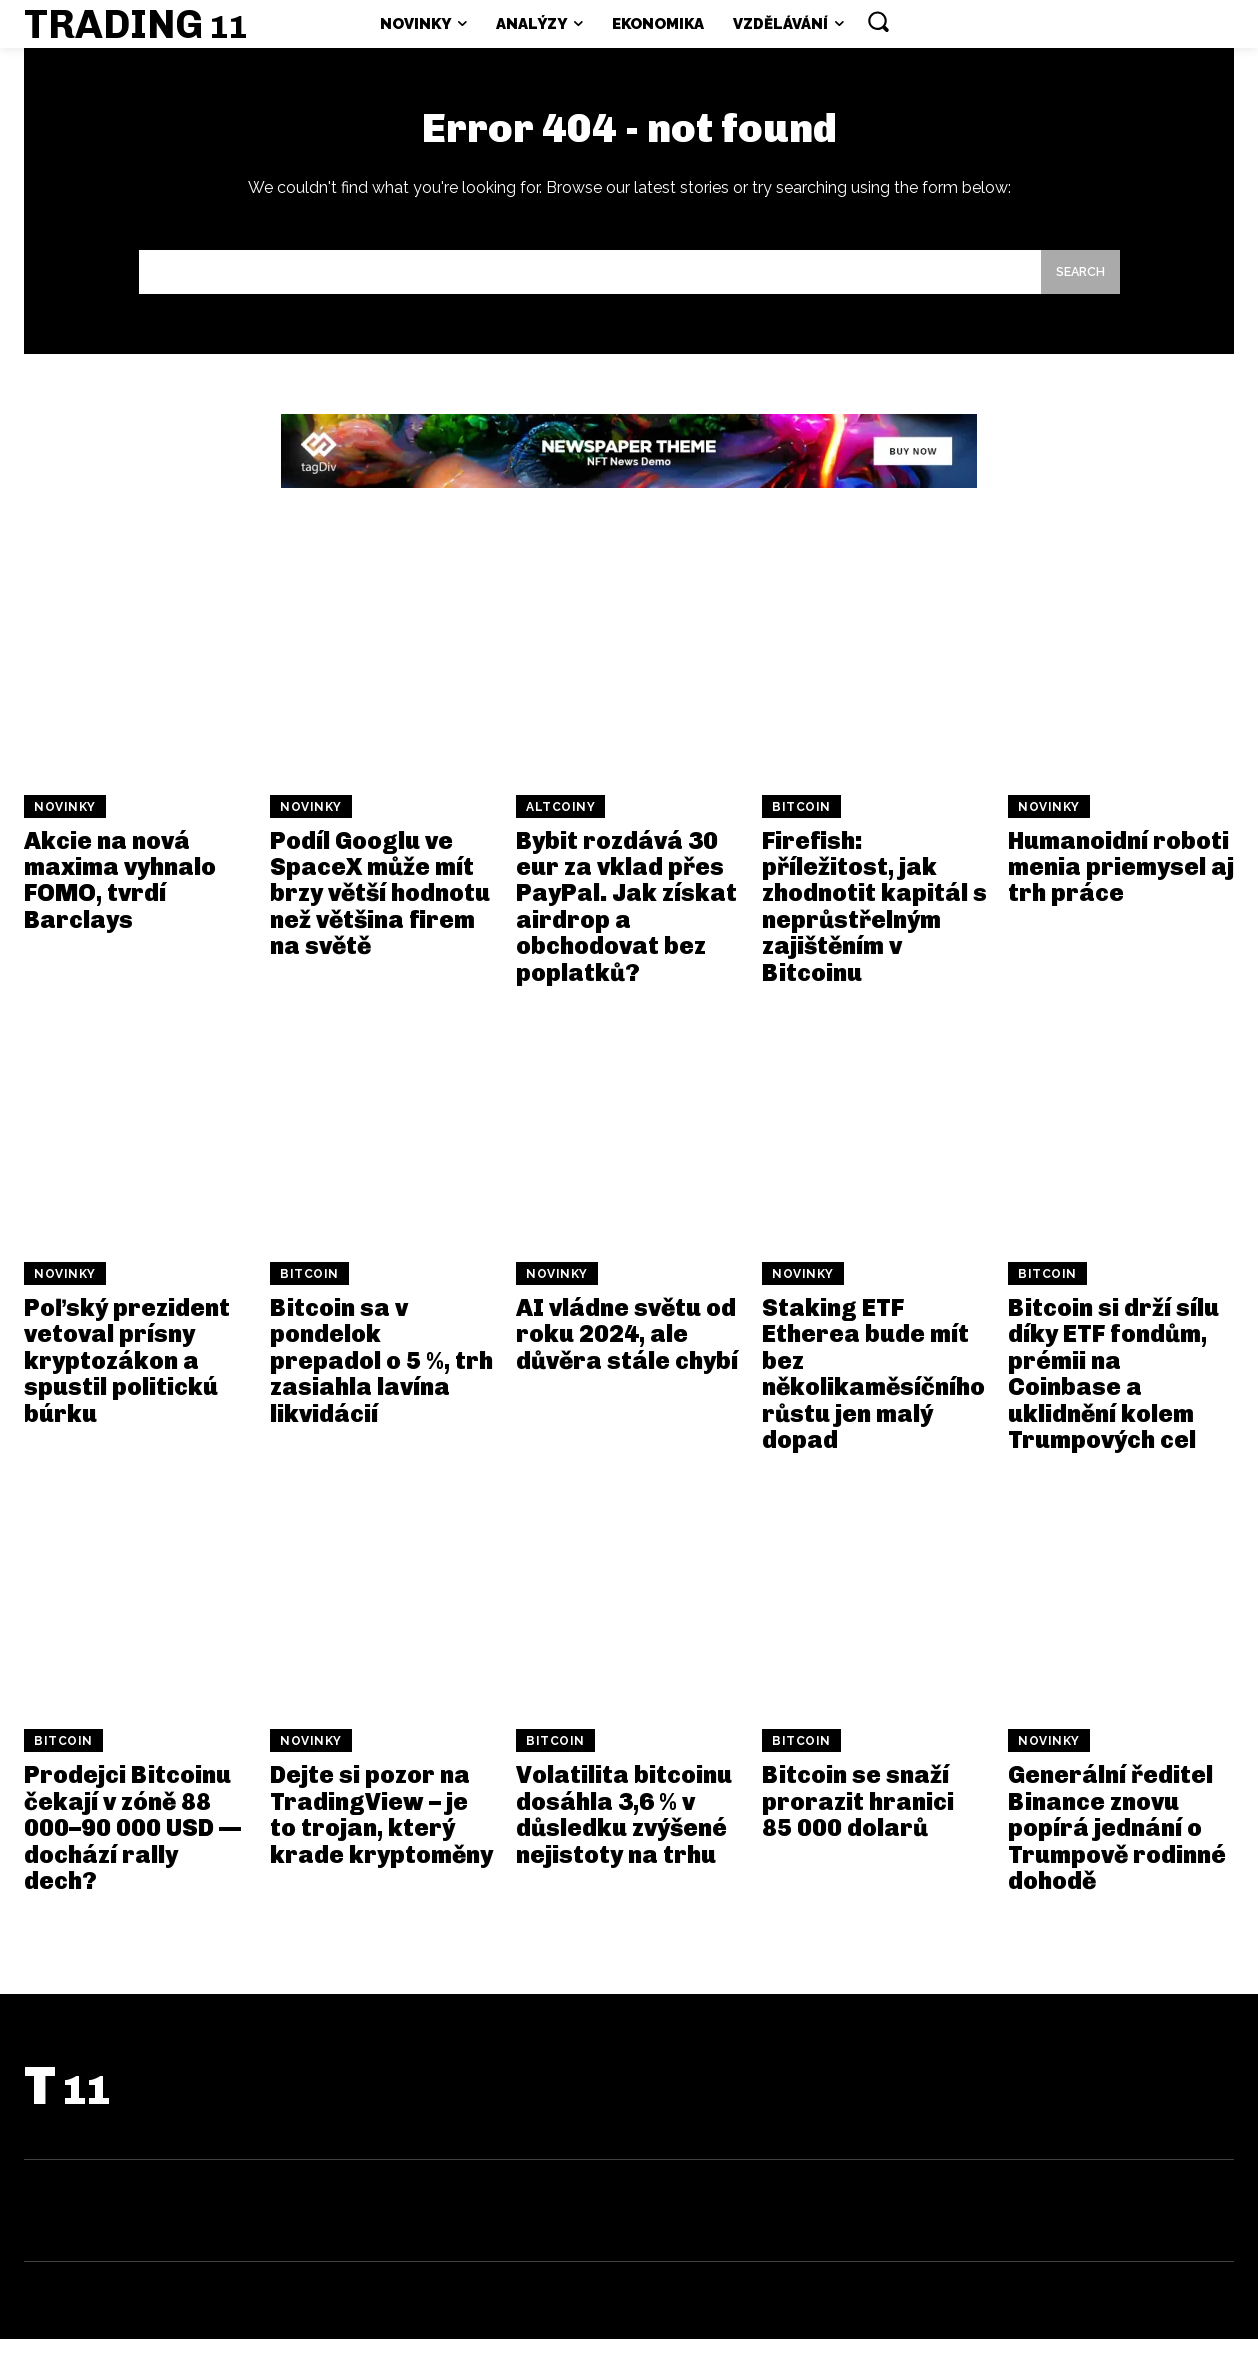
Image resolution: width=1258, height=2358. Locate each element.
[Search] (1075, 288)
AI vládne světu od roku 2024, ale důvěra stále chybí (627, 1353)
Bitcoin (801, 826)
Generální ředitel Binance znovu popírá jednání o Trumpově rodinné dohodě (1117, 1846)
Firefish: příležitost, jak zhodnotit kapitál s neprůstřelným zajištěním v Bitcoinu (874, 925)
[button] (878, 21)
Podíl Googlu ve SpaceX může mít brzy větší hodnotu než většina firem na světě (380, 912)
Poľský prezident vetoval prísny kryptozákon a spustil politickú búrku (127, 1379)
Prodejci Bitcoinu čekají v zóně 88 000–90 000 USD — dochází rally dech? (132, 1846)
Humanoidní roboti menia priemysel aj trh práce (1121, 886)
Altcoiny (560, 826)
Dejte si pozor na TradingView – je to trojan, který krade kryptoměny (381, 1833)
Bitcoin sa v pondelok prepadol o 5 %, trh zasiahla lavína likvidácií (381, 1379)
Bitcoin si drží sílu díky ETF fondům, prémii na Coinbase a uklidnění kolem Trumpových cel (1113, 1392)
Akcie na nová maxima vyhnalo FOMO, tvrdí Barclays (120, 899)
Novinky (65, 826)
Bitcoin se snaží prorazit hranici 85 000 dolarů (858, 1820)
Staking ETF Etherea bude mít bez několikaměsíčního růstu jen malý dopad (873, 1392)
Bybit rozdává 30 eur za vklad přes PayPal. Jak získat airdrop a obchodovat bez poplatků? (626, 925)
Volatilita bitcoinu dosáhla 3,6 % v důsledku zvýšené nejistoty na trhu (624, 1833)
